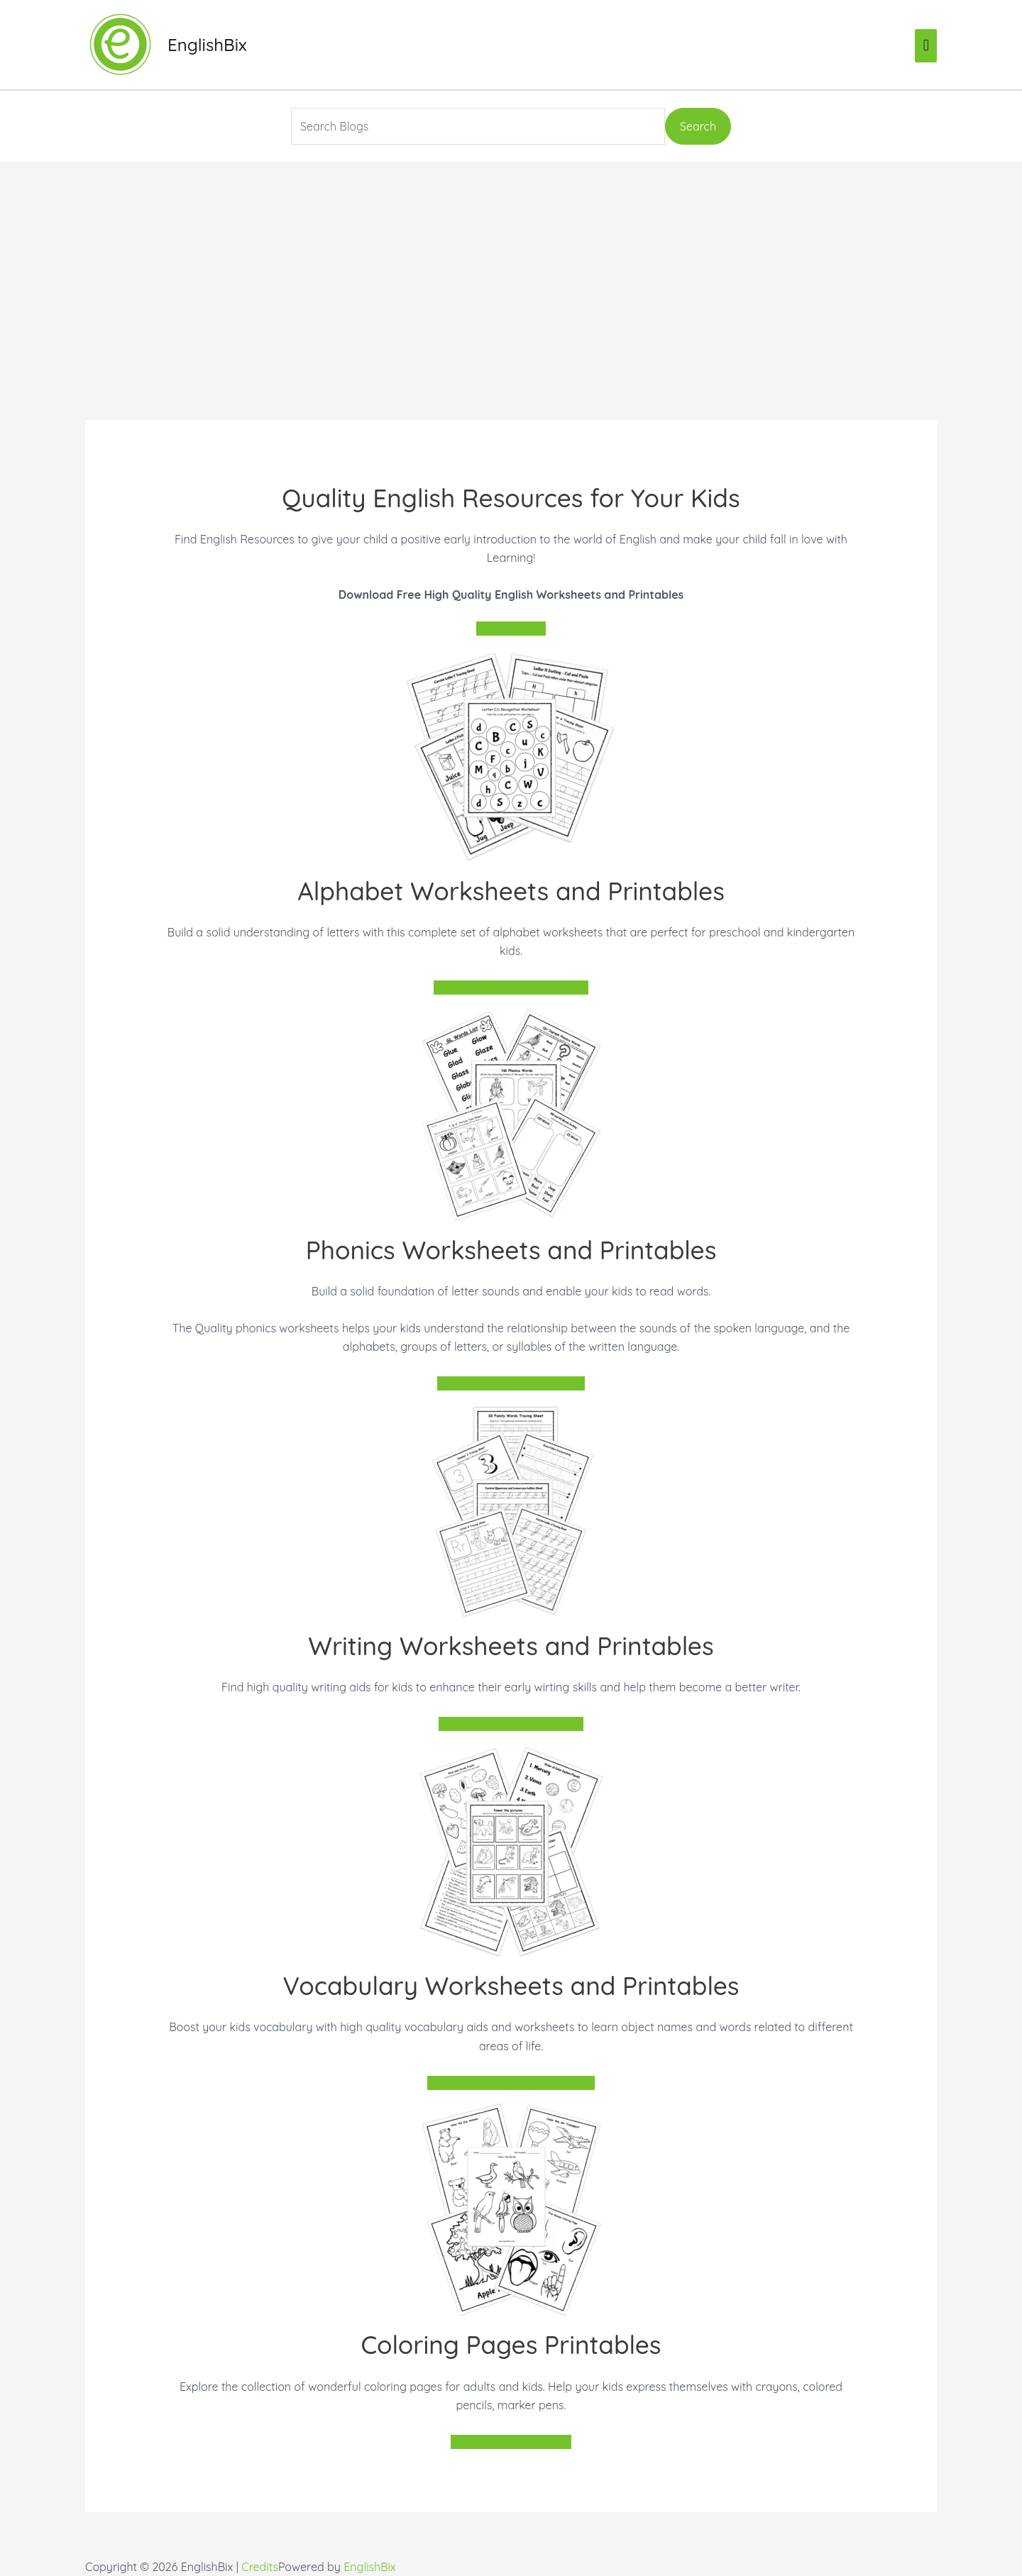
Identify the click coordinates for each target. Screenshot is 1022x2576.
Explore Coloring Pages (511, 2442)
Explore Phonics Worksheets (511, 1383)
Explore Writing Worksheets (511, 1724)
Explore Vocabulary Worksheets (511, 2083)
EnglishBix (207, 44)
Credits (259, 2567)
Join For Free (511, 628)
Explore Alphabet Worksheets (511, 987)
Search (698, 126)
